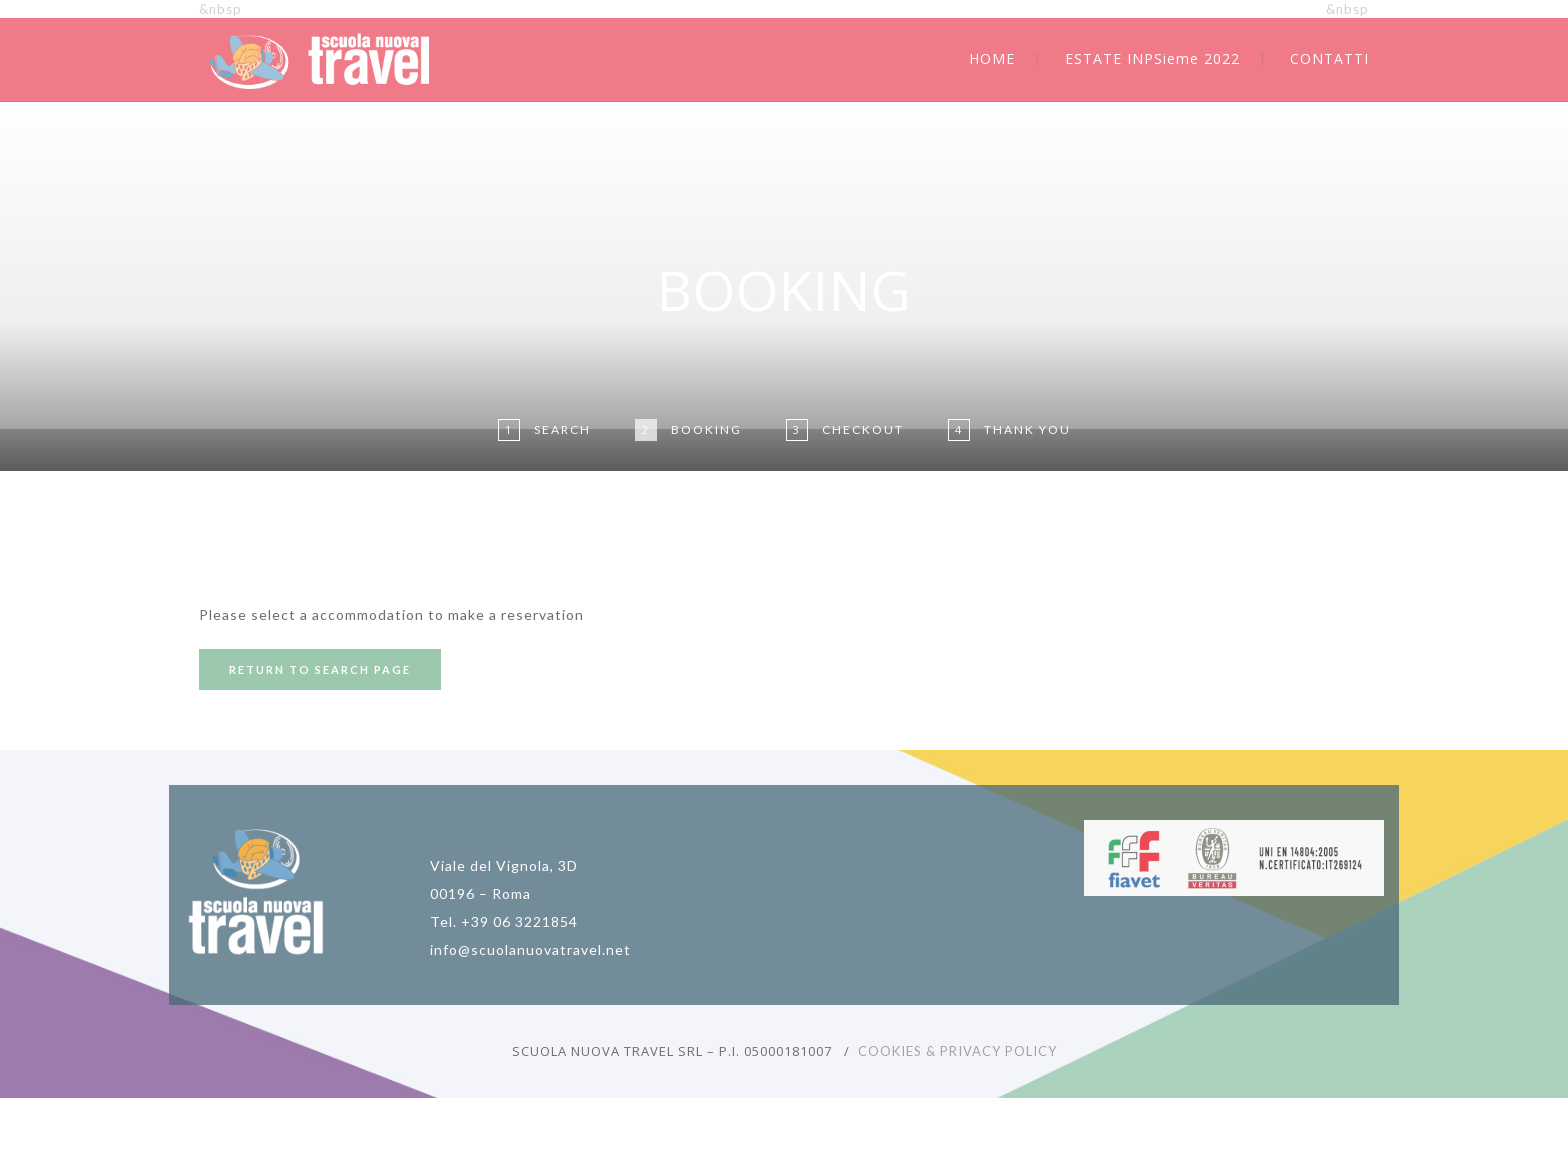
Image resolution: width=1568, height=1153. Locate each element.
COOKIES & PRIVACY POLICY (957, 1051)
